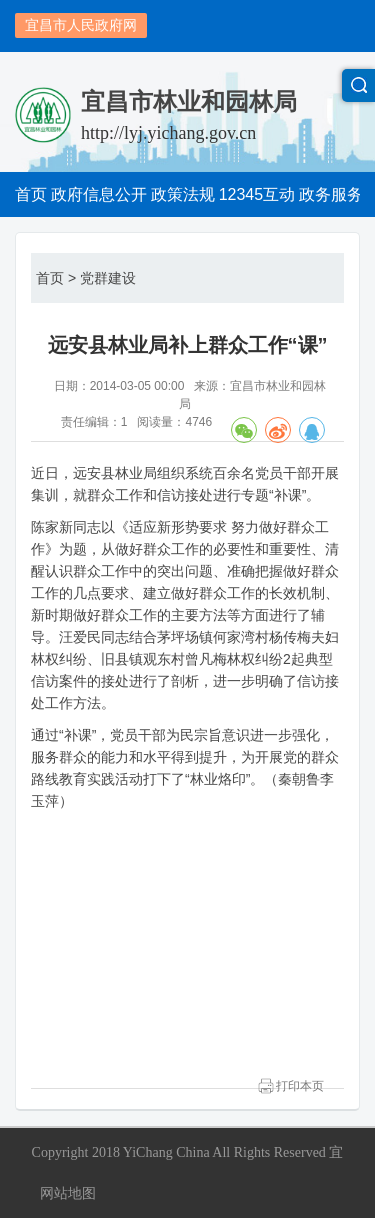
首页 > (56, 278)
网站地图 (68, 1193)
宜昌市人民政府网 (81, 25)
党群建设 (108, 278)
